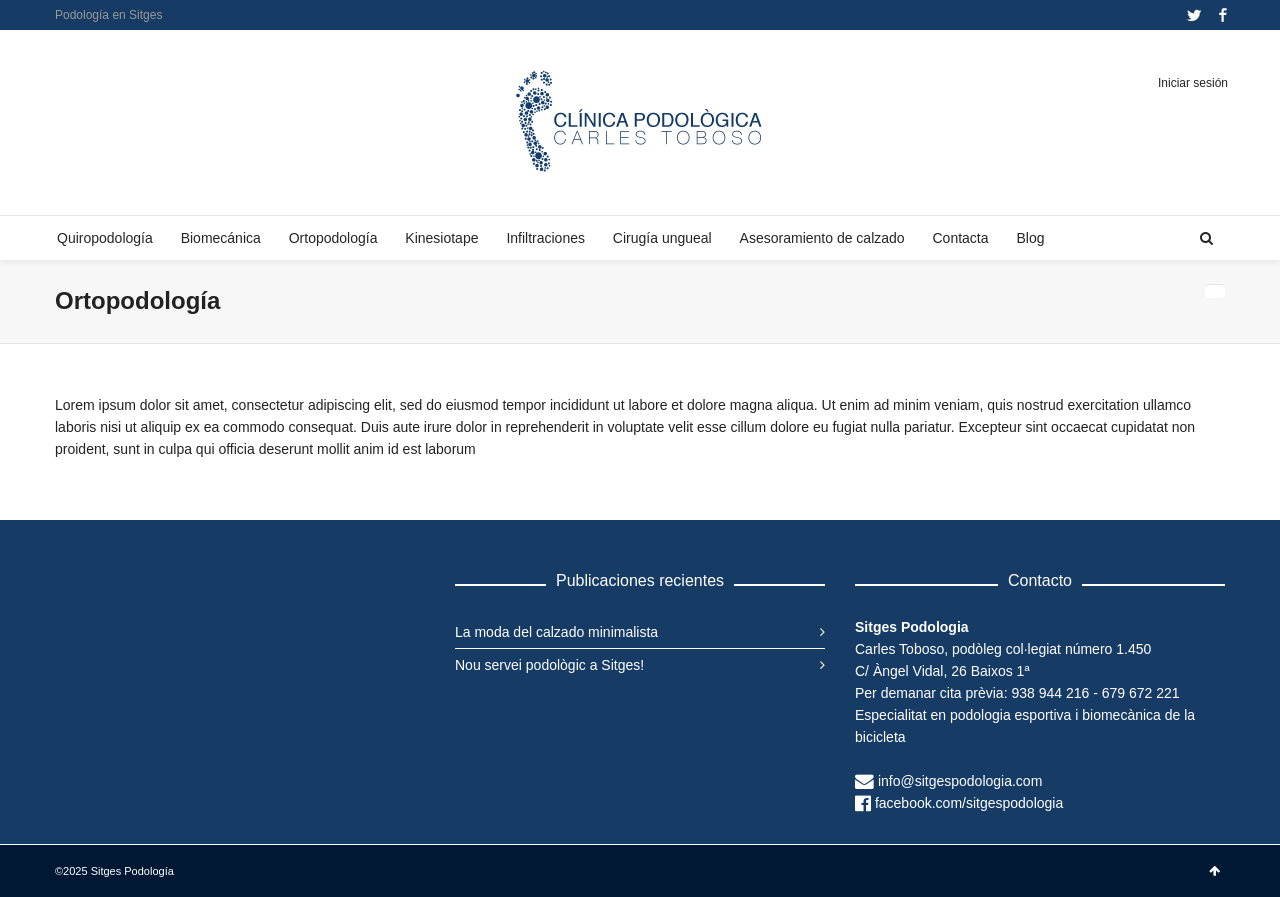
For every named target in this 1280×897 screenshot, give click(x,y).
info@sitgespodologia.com (960, 781)
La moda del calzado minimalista (556, 632)
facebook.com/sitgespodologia (969, 803)
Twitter (1194, 15)
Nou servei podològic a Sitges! (549, 665)
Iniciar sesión (1193, 83)
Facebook (1223, 15)
